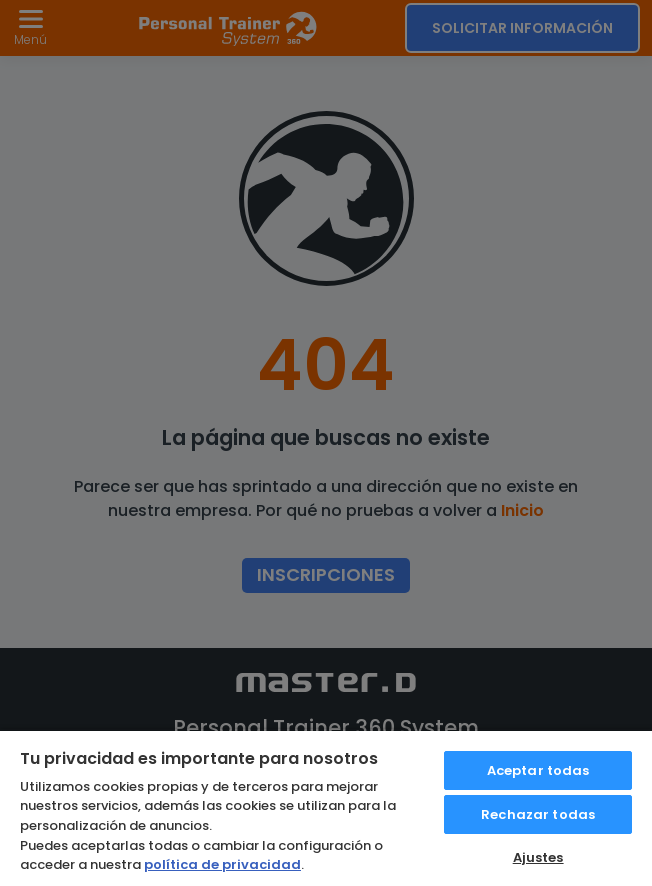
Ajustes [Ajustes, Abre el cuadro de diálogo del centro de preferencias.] (538, 857)
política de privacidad (222, 864)
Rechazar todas (538, 814)
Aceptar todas (538, 770)
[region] (326, 807)
